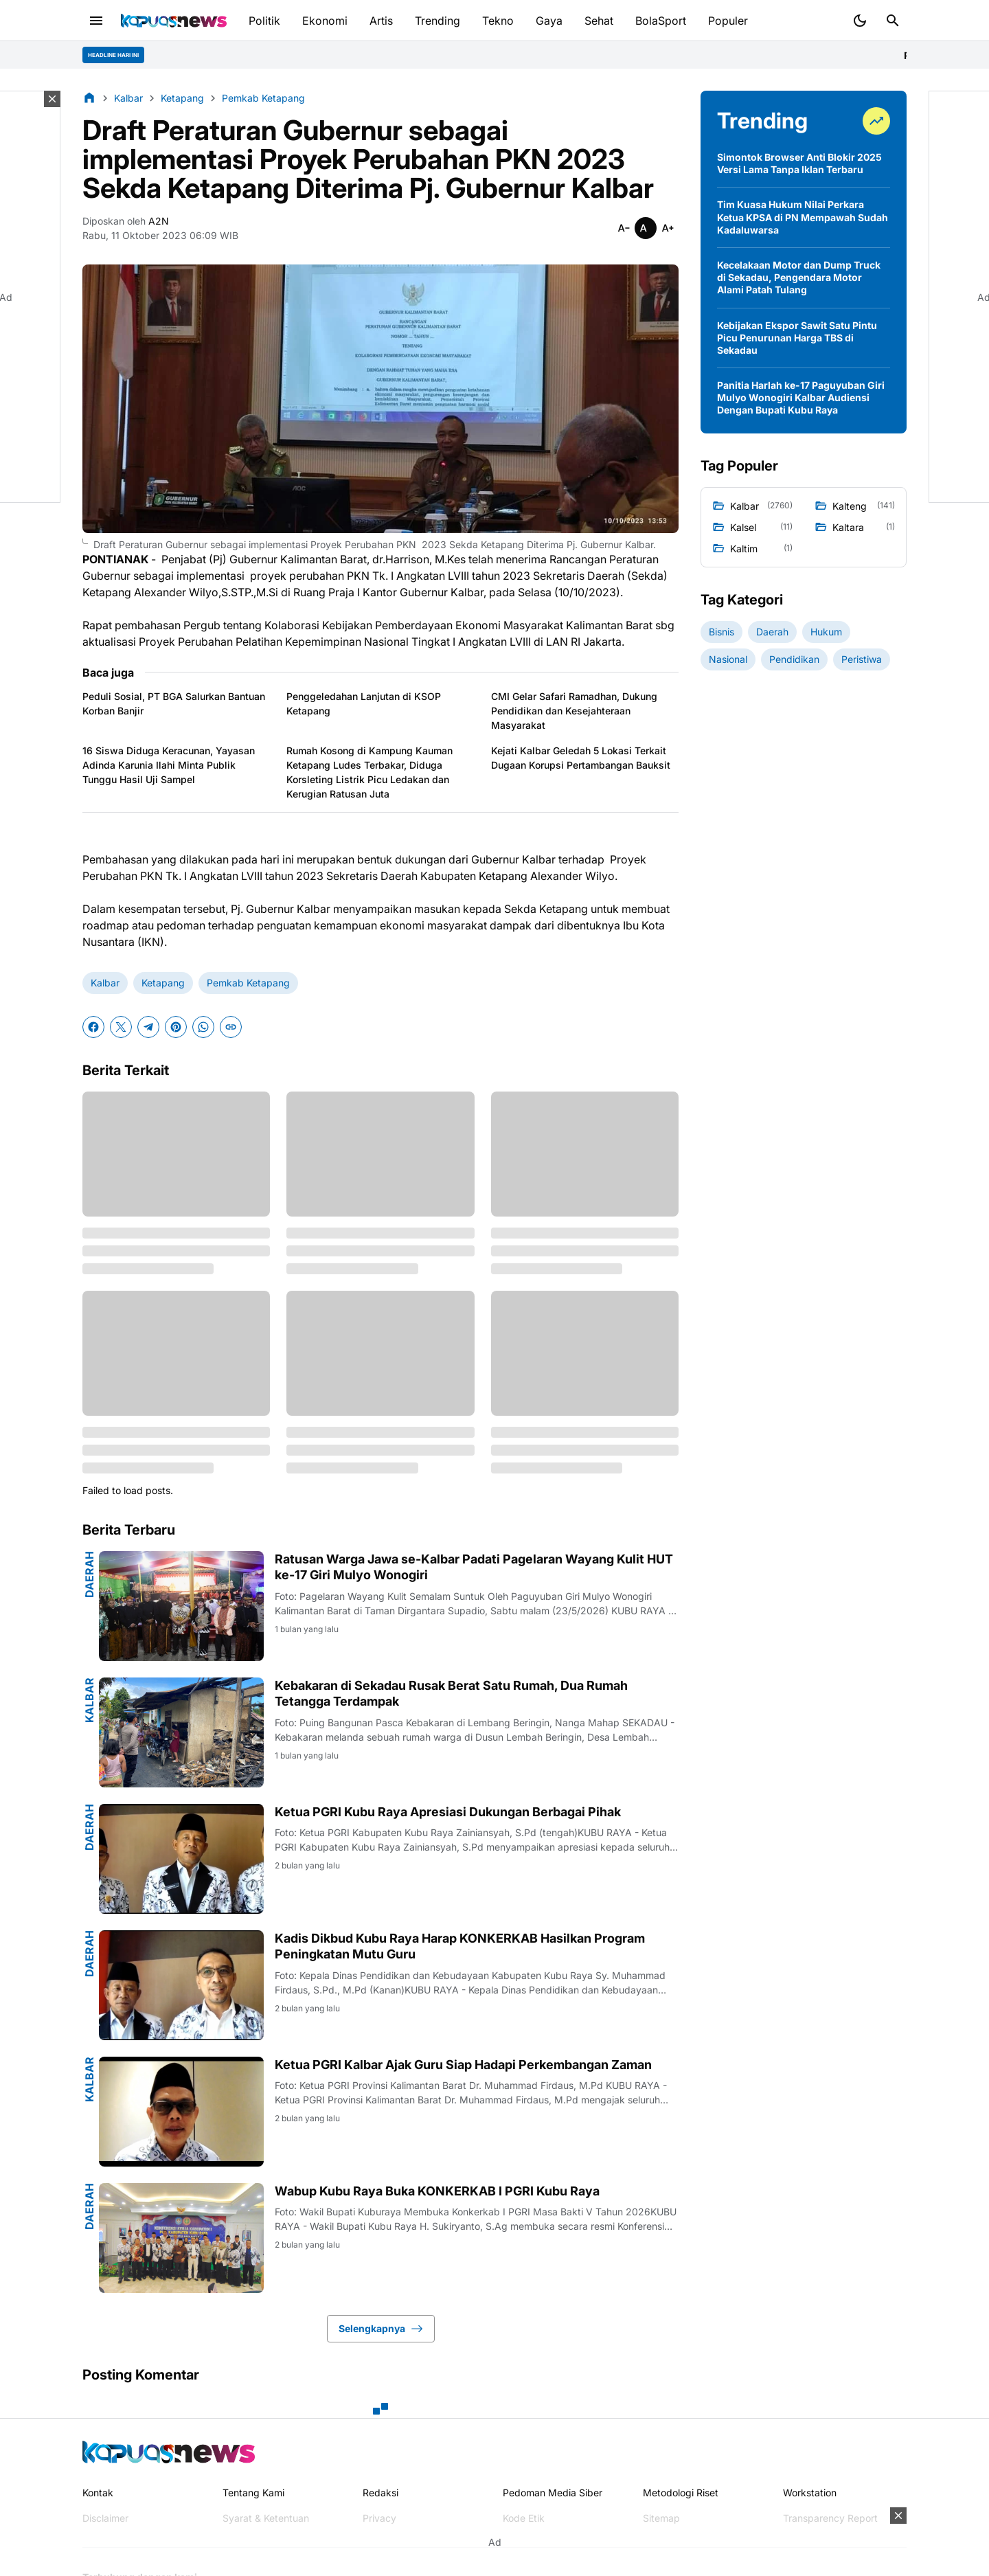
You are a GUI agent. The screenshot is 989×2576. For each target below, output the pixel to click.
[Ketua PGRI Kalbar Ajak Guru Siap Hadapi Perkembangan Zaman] (181, 2112)
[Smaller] (624, 228)
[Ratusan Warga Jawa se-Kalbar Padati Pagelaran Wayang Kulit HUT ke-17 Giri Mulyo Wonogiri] (181, 1606)
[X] (121, 1027)
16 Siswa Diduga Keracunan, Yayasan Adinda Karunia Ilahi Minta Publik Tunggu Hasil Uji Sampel (168, 765)
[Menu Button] (96, 20)
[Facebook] (93, 1027)
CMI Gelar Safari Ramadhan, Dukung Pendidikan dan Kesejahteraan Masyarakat (574, 710)
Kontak (97, 2492)
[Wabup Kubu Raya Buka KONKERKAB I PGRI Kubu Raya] (181, 2238)
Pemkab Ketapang (248, 982)
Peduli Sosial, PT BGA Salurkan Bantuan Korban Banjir (173, 703)
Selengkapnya (381, 2329)
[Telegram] (148, 1027)
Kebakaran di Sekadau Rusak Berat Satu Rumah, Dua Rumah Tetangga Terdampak (451, 1693)
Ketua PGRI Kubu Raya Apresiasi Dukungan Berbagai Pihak (448, 1812)
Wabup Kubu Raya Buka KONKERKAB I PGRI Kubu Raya (437, 2191)
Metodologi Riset (680, 2492)
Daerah (89, 1574)
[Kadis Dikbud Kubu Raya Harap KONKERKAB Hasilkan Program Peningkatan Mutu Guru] (181, 1985)
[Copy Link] (231, 1027)
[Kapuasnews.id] (168, 2452)
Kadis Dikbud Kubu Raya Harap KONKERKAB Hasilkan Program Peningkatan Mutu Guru (460, 1946)
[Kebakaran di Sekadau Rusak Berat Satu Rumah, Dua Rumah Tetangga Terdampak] (181, 1732)
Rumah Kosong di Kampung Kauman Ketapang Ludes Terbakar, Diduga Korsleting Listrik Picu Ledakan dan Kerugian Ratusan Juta (369, 772)
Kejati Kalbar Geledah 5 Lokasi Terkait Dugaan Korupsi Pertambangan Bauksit (580, 758)
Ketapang (163, 982)
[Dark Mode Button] (860, 20)
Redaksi (380, 2492)
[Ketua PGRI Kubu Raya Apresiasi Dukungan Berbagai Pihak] (181, 1859)
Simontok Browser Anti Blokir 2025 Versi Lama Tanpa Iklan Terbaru (799, 163)
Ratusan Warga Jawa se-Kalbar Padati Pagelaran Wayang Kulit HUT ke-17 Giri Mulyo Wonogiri (474, 1567)
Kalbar (105, 982)
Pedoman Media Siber (552, 2492)
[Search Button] (893, 20)
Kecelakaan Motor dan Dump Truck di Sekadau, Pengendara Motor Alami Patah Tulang (798, 277)
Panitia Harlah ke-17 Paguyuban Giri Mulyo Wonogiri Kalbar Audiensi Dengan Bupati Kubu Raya (801, 397)
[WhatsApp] (203, 1027)
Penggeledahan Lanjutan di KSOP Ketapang (363, 703)
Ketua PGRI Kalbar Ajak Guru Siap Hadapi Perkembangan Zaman (463, 2064)
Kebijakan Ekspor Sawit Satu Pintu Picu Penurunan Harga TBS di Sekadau (797, 337)
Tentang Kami (253, 2492)
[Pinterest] (176, 1027)
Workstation (810, 2492)
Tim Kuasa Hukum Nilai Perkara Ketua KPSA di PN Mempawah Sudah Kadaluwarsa (802, 217)
